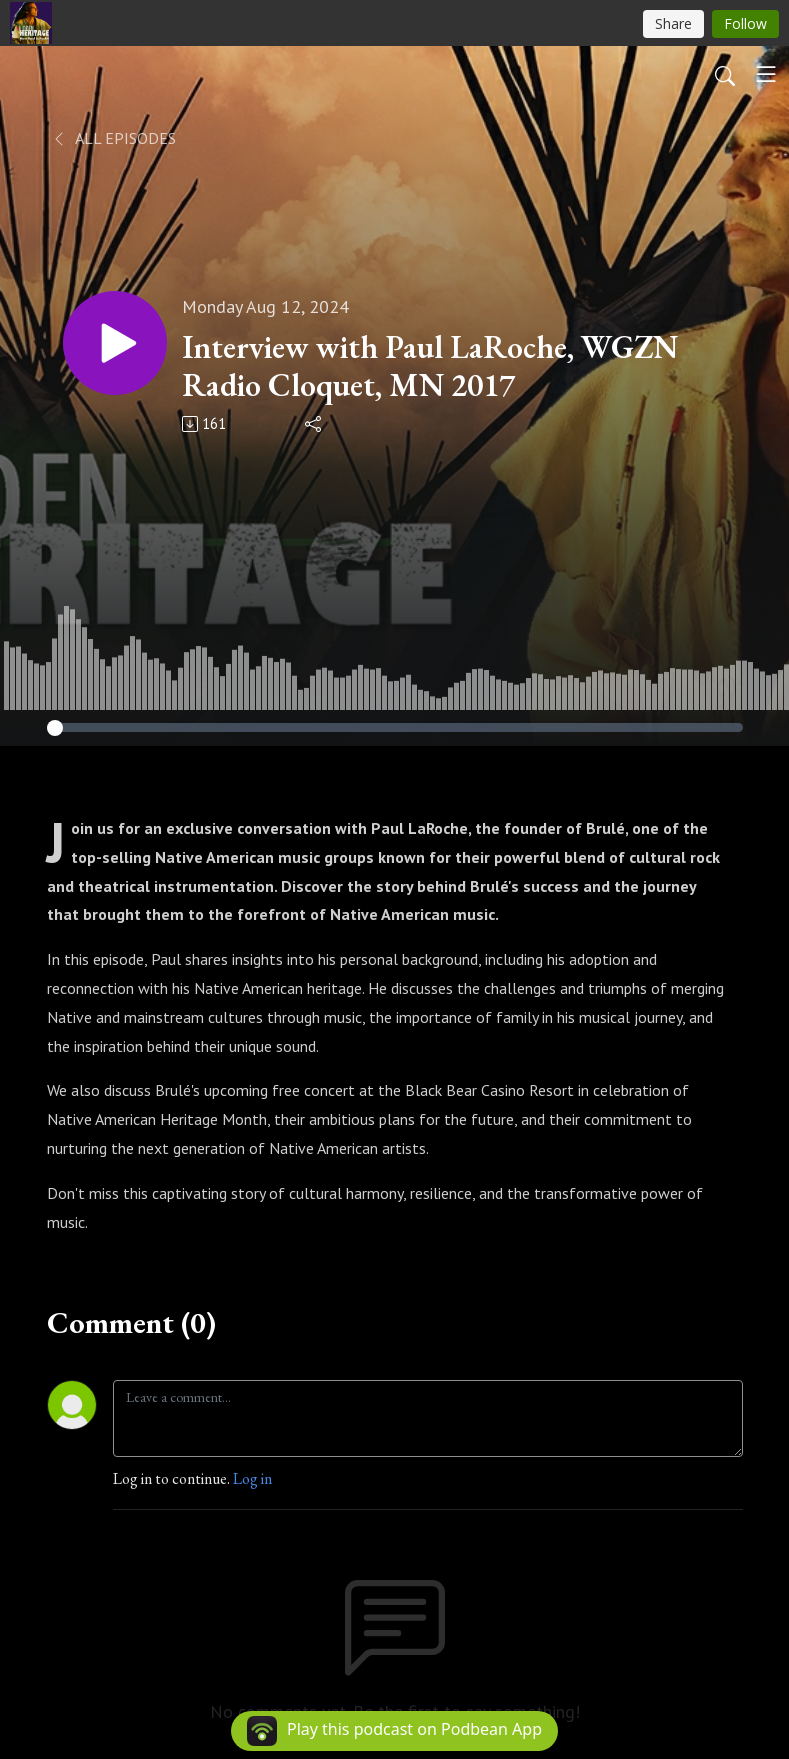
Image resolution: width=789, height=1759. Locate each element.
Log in (252, 1478)
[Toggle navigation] (766, 74)
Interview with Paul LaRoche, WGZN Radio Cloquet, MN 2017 (430, 366)
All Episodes (113, 138)
